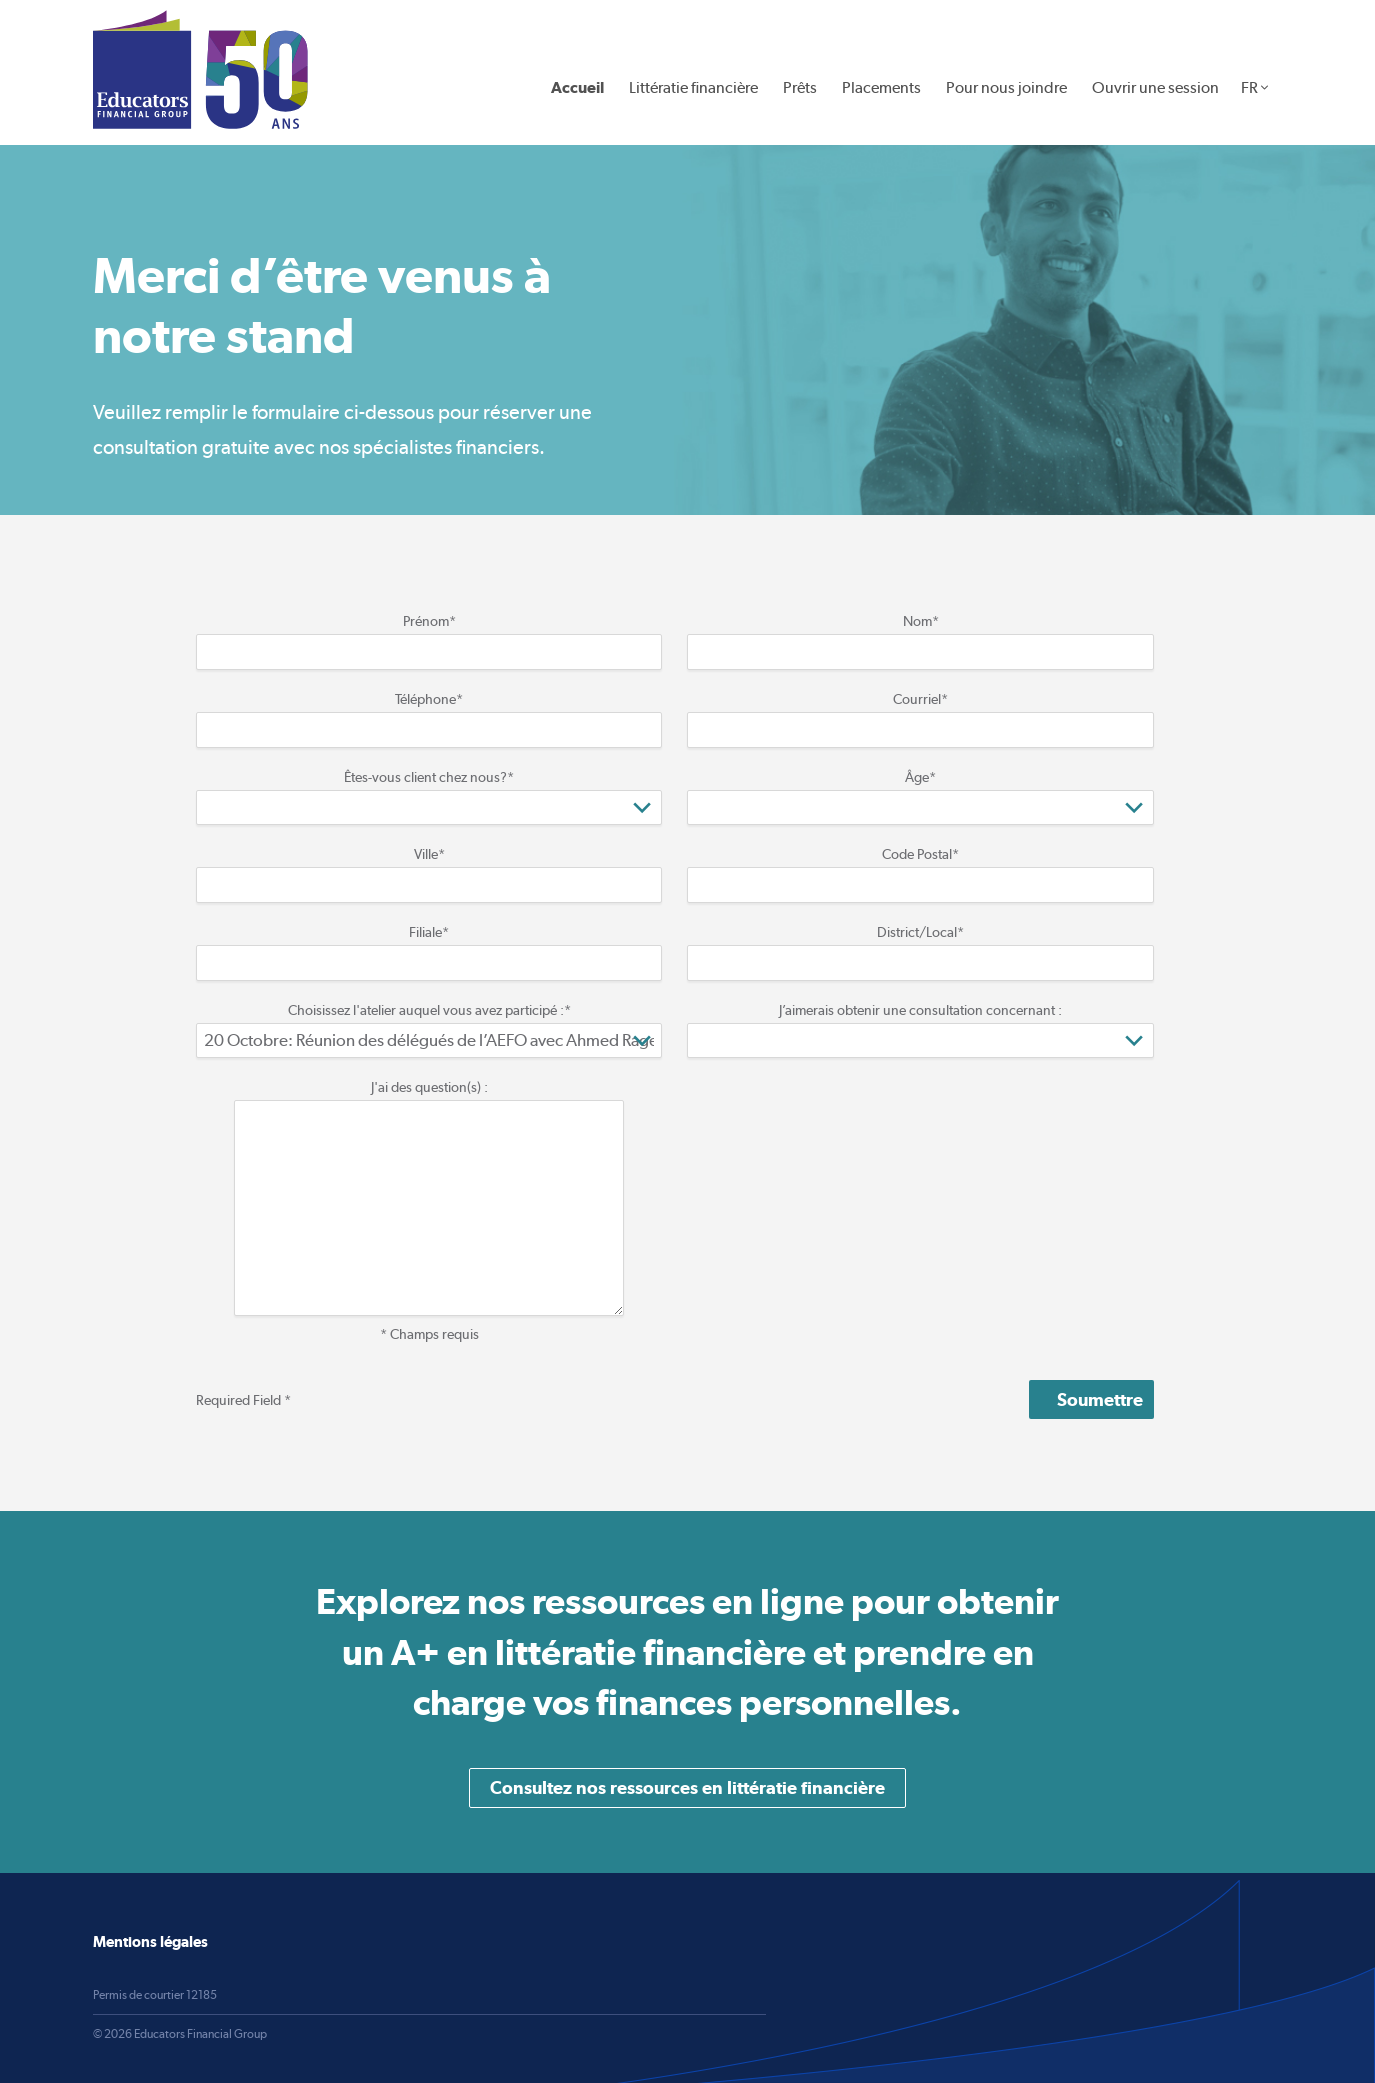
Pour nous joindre (1006, 87)
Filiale (429, 932)
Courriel (920, 699)
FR (1249, 87)
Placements (881, 87)
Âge (920, 777)
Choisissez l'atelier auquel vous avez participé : (429, 1010)
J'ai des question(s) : (429, 1087)
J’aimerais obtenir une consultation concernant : (920, 1010)
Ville (429, 854)
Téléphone (429, 699)
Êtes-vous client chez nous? (429, 777)
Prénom (429, 621)
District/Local (920, 932)
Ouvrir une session (1155, 87)
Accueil (577, 87)
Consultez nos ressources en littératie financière (687, 1787)
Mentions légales (150, 1941)
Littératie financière (693, 87)
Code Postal (920, 854)
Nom (921, 621)
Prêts (800, 87)
